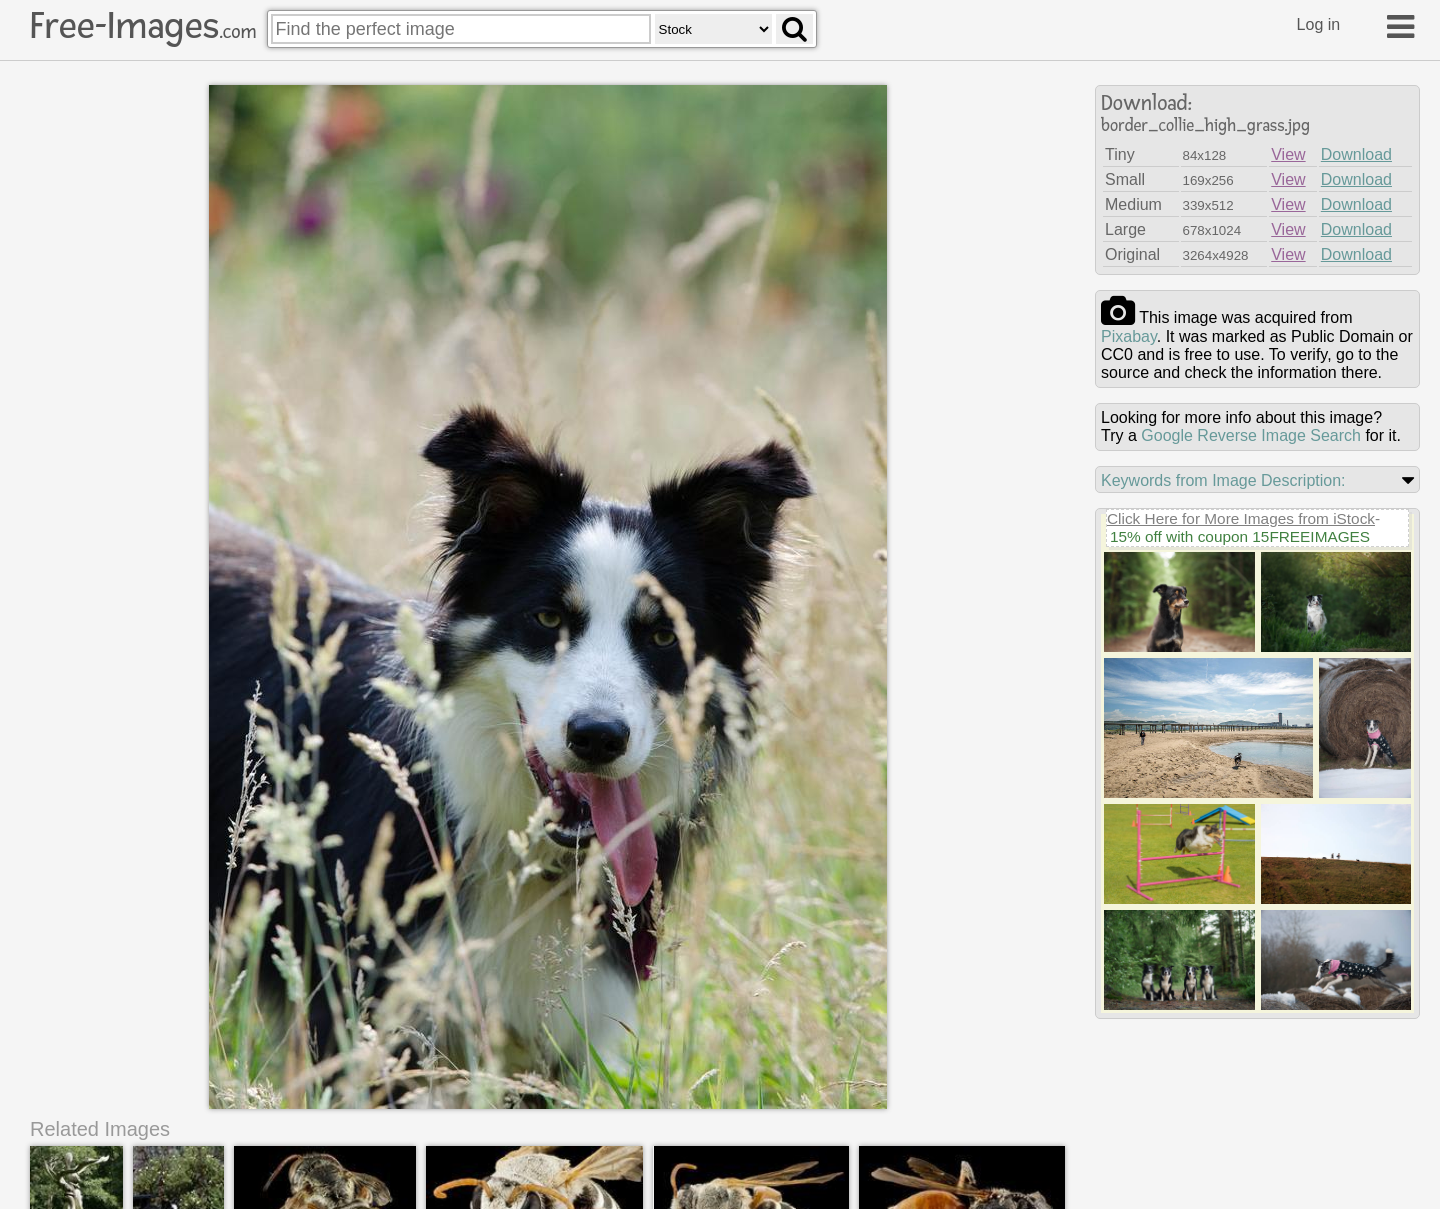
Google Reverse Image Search (1251, 435)
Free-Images (143, 26)
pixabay (1129, 336)
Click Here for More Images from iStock (1241, 518)
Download (1356, 154)
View (1288, 154)
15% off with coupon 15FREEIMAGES (1240, 536)
